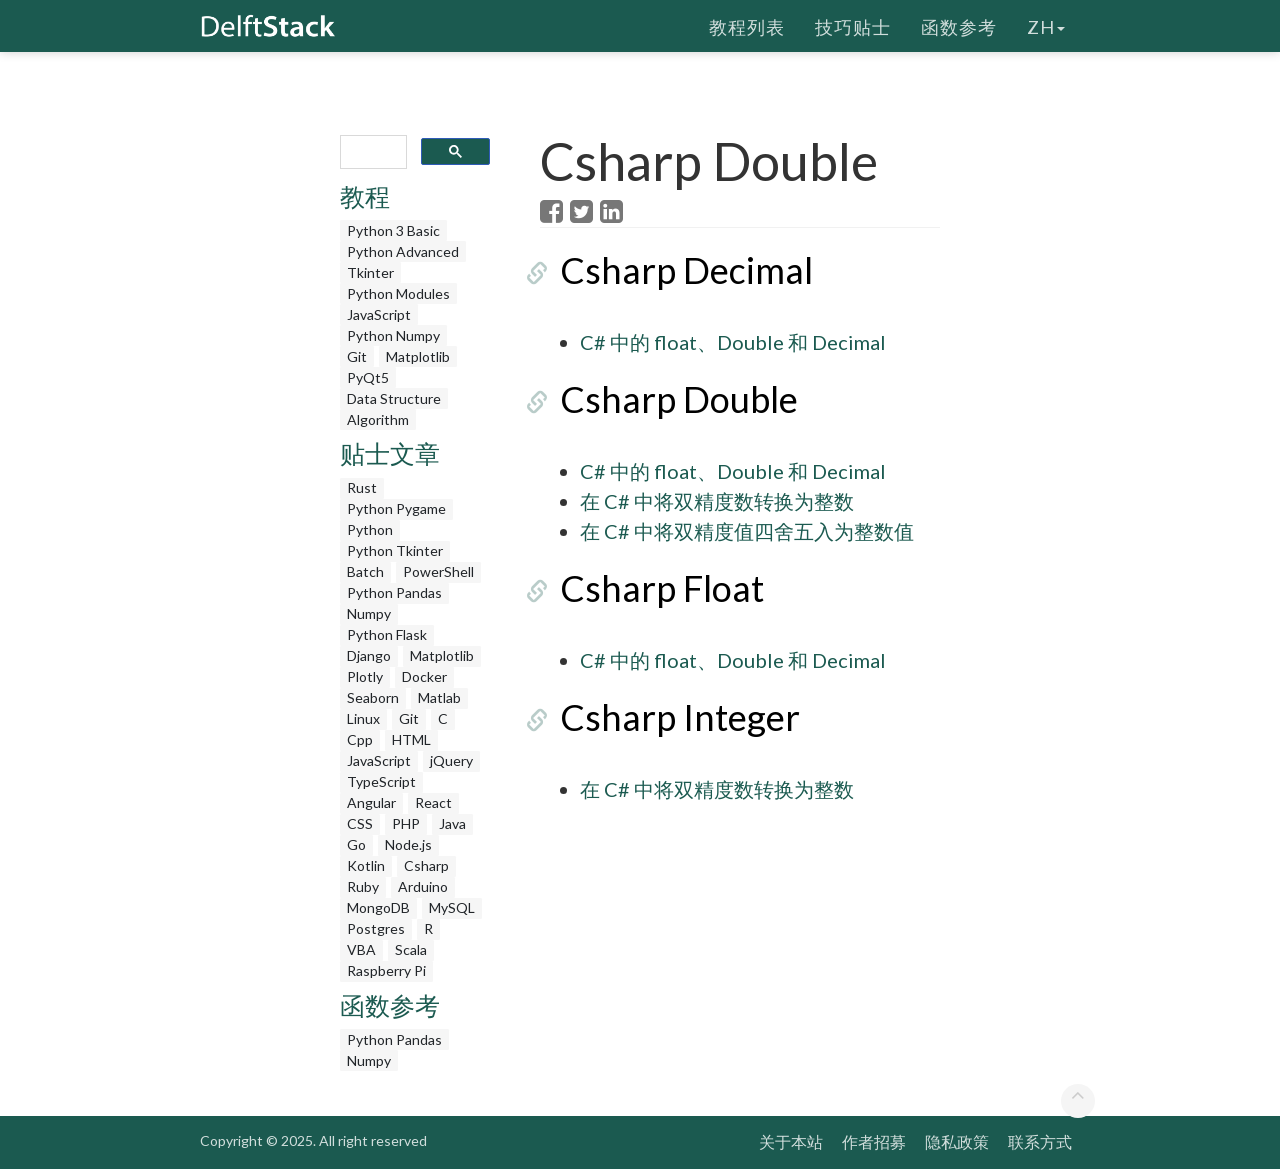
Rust (362, 487)
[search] (371, 152)
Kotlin (366, 865)
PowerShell (438, 571)
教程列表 (747, 25)
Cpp (360, 739)
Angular (371, 802)
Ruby (363, 886)
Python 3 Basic (393, 230)
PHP (406, 823)
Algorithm (378, 419)
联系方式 (1040, 1141)
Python (370, 529)
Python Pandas (394, 592)
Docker (424, 676)
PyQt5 (368, 377)
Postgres (376, 928)
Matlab (439, 697)
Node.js (408, 844)
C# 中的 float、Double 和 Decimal (733, 342)
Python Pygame (396, 508)
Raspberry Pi (386, 970)
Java (452, 823)
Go (356, 844)
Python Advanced (403, 251)
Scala (411, 949)
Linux (363, 718)
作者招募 (874, 1141)
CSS (360, 823)
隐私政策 (957, 1141)
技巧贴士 (853, 25)
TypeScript (381, 781)
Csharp (426, 865)
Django (369, 655)
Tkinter (370, 272)
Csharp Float (642, 588)
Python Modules (398, 293)
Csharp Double (659, 399)
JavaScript (379, 314)
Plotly (365, 676)
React (433, 802)
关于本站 (791, 1141)
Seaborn (373, 697)
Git (357, 356)
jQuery (451, 760)
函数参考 (959, 25)
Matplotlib (418, 356)
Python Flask (387, 634)
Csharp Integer (660, 717)
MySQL (452, 907)
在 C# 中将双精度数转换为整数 (717, 501)
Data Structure (394, 398)
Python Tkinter (395, 550)
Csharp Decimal (666, 270)
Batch (365, 571)
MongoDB (378, 907)
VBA (361, 949)
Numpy (369, 613)
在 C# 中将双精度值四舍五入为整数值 (747, 531)
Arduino (423, 886)
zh (1046, 25)
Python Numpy (393, 335)
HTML (411, 739)
